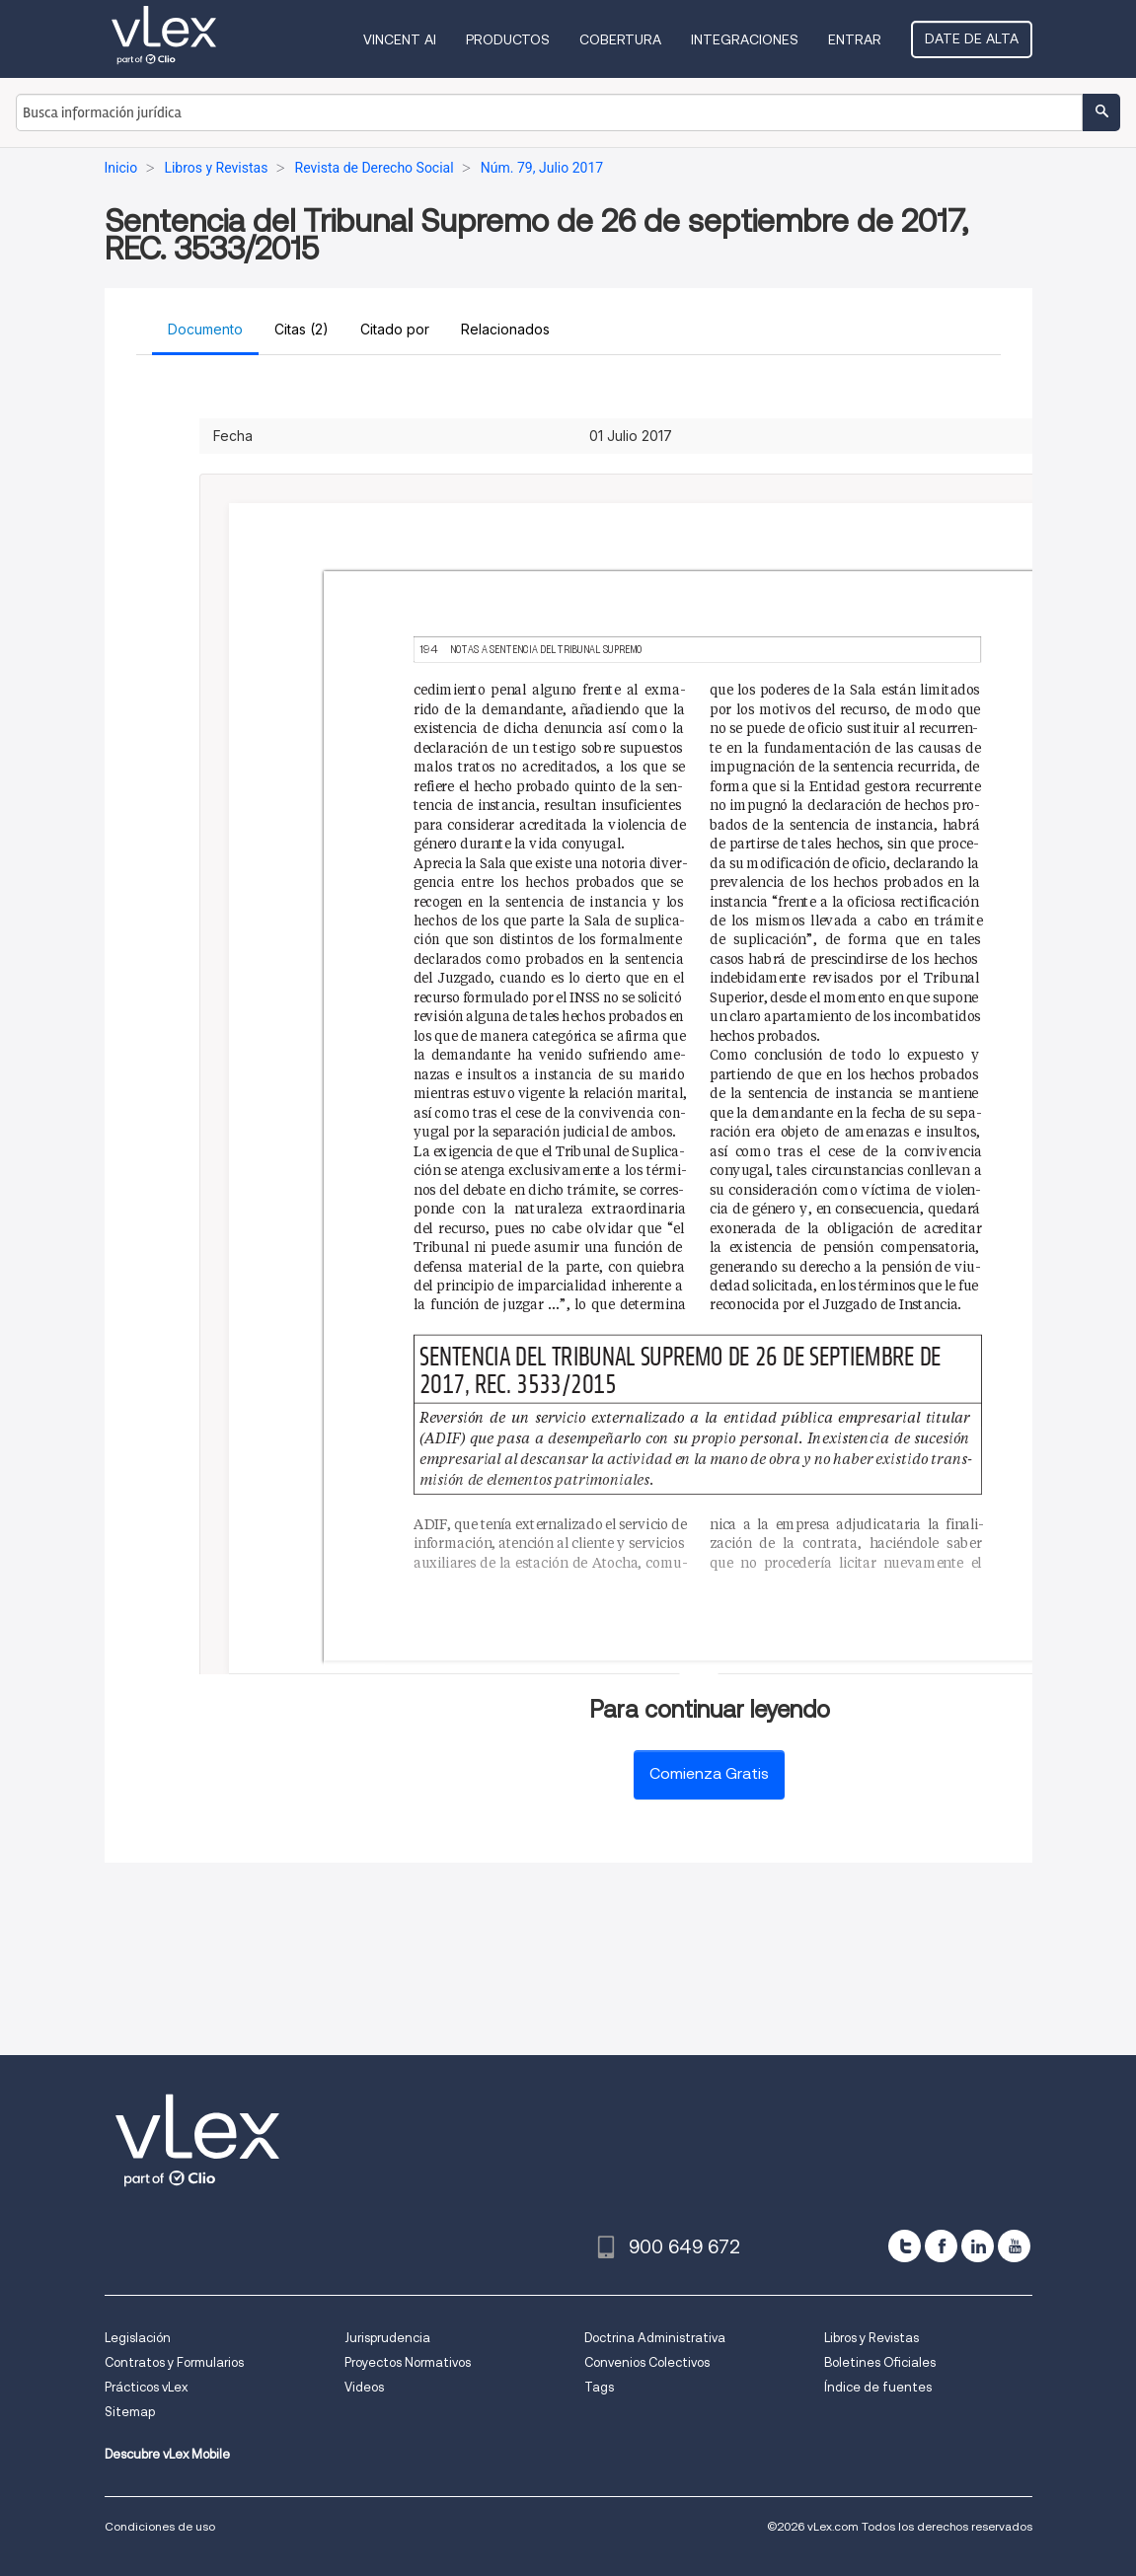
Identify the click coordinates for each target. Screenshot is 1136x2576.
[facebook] (941, 2246)
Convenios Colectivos (647, 2362)
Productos (508, 39)
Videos (364, 2387)
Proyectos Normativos (407, 2362)
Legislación (138, 2337)
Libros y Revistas (871, 2337)
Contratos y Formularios (174, 2362)
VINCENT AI (399, 39)
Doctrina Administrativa (654, 2337)
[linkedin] (977, 2246)
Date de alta (972, 38)
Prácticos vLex (146, 2387)
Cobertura (620, 39)
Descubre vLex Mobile (167, 2454)
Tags (599, 2387)
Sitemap (130, 2411)
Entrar (854, 39)
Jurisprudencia (387, 2337)
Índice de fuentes (878, 2387)
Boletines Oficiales (880, 2362)
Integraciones (744, 39)
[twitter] (904, 2246)
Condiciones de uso (160, 2526)
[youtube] (1014, 2246)
